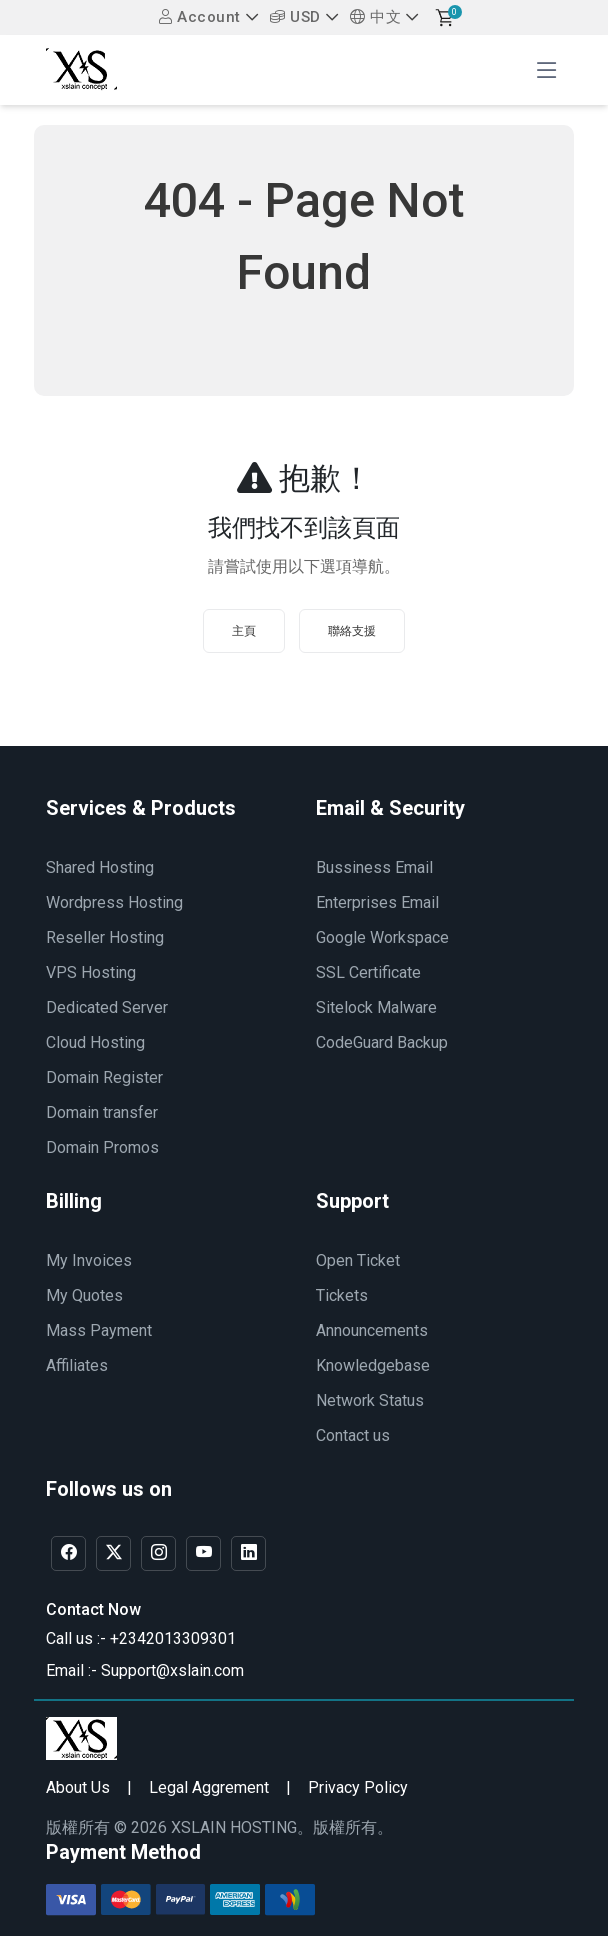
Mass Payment (99, 1330)
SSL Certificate (368, 972)
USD (295, 17)
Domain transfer (102, 1112)
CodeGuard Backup (382, 1042)
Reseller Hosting (105, 937)
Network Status (370, 1400)
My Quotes (84, 1295)
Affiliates (77, 1365)
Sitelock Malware (376, 1007)
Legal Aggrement (209, 1787)
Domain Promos (102, 1147)
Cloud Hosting (95, 1042)
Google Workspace (382, 937)
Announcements (372, 1330)
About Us (78, 1787)
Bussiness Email (374, 867)
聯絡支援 (352, 631)
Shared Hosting (100, 867)
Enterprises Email (377, 902)
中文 (375, 17)
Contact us (353, 1435)
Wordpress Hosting (114, 902)
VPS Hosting (91, 972)
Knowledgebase (373, 1365)
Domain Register (104, 1077)
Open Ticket (358, 1260)
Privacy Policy (358, 1787)
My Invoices (89, 1260)
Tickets (342, 1295)
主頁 (244, 631)
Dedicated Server (107, 1007)
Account (200, 17)
